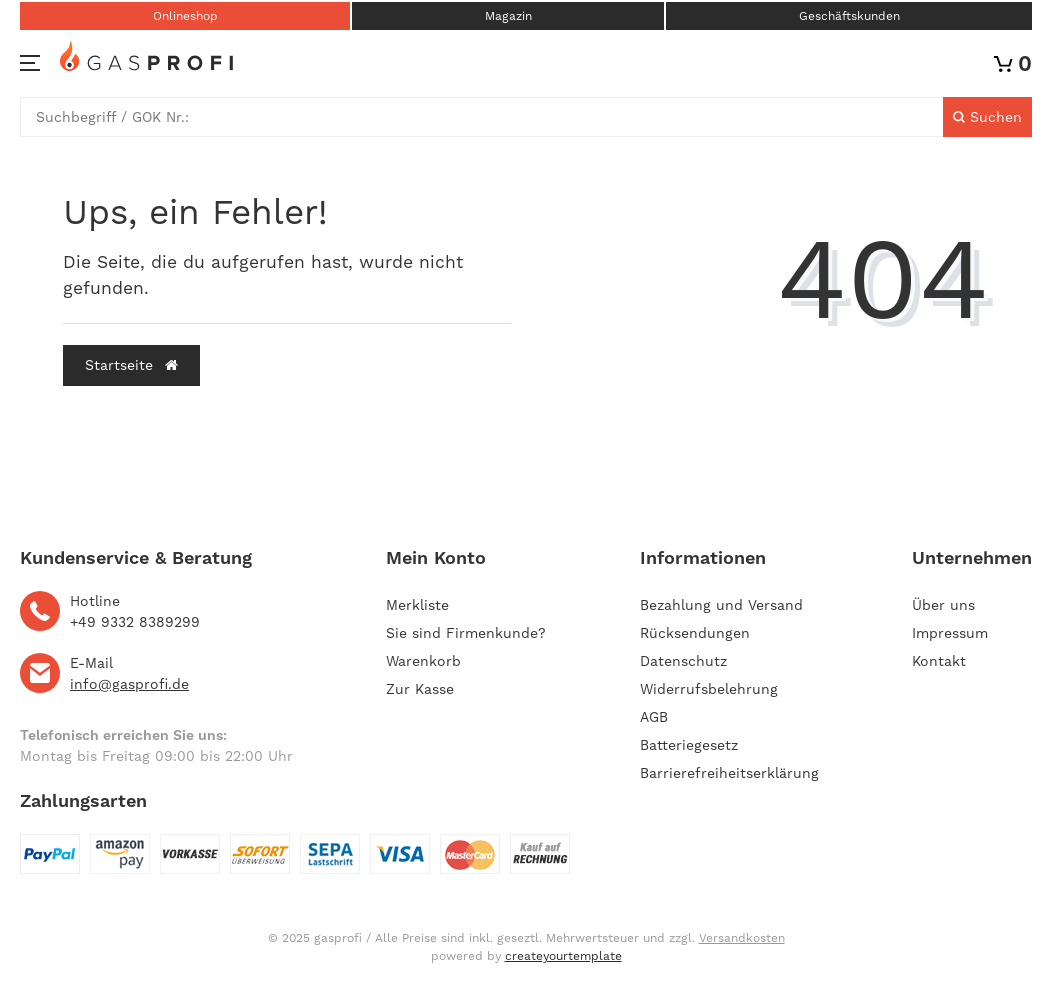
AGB (654, 717)
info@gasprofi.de (129, 684)
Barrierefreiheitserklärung (729, 773)
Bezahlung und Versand (721, 605)
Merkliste (417, 605)
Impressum (950, 633)
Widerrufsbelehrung (709, 689)
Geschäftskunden (849, 16)
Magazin (508, 16)
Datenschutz (683, 661)
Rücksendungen (695, 633)
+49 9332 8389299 (135, 622)
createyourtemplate (563, 956)
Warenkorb (423, 661)
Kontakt (939, 661)
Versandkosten (742, 938)
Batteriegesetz (689, 745)
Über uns (943, 605)
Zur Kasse (420, 689)
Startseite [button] (131, 365)
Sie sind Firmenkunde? (466, 633)
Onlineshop (185, 16)
